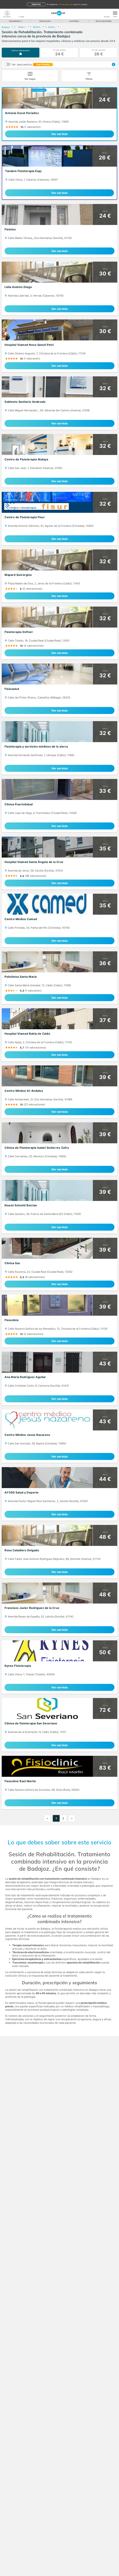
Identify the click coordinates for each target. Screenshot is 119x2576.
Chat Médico (74, 21)
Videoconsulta (45, 21)
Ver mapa (29, 78)
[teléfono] (21, 13)
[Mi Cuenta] (7, 13)
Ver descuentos (32, 64)
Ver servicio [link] (59, 134)
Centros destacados (20, 52)
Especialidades (15, 21)
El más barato (59, 52)
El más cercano (98, 52)
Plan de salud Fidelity (104, 21)
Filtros (89, 78)
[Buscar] (106, 13)
